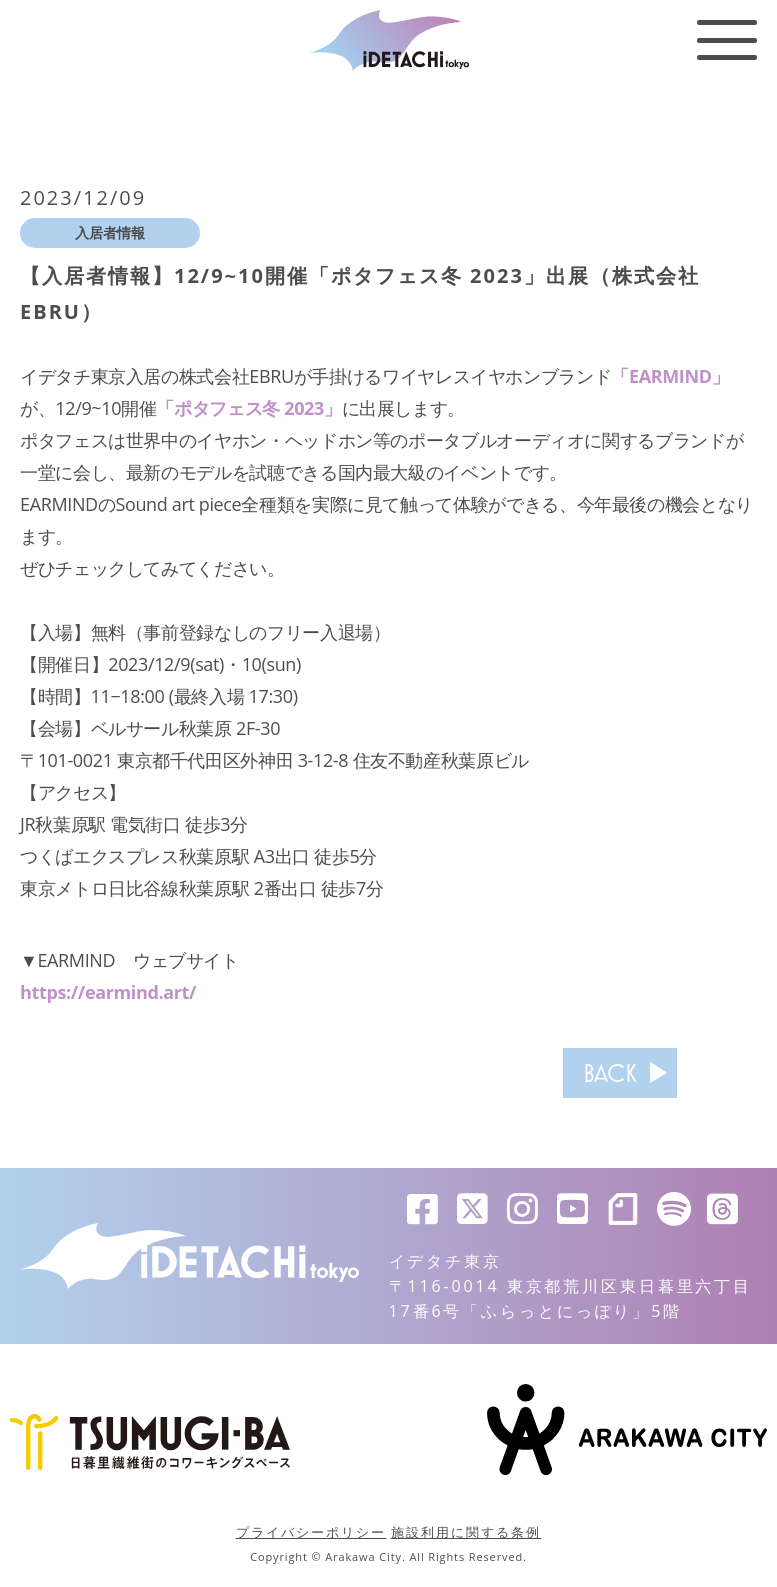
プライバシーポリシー (311, 1532)
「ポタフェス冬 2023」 (248, 408)
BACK (610, 1073)
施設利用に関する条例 (466, 1532)
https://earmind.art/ (108, 992)
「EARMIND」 (670, 376)
